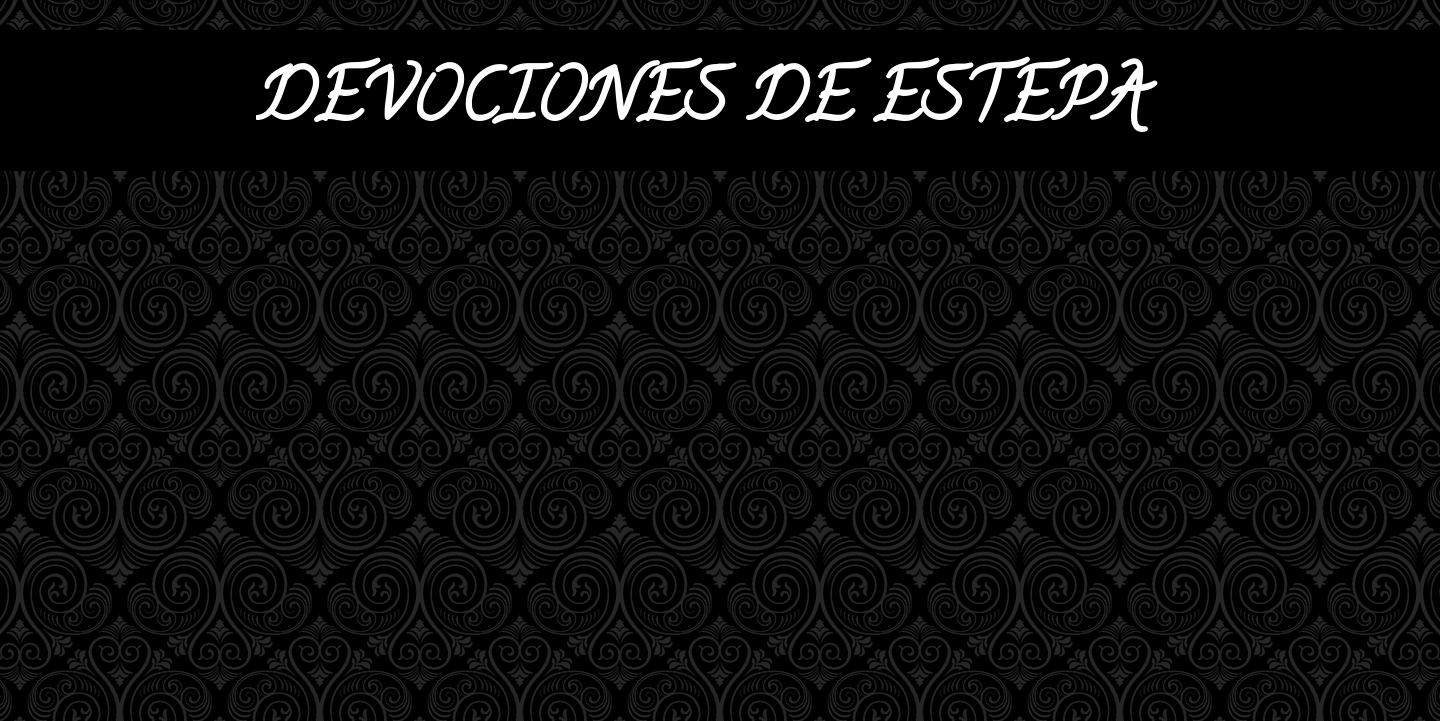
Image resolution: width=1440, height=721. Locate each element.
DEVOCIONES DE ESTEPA (701, 106)
